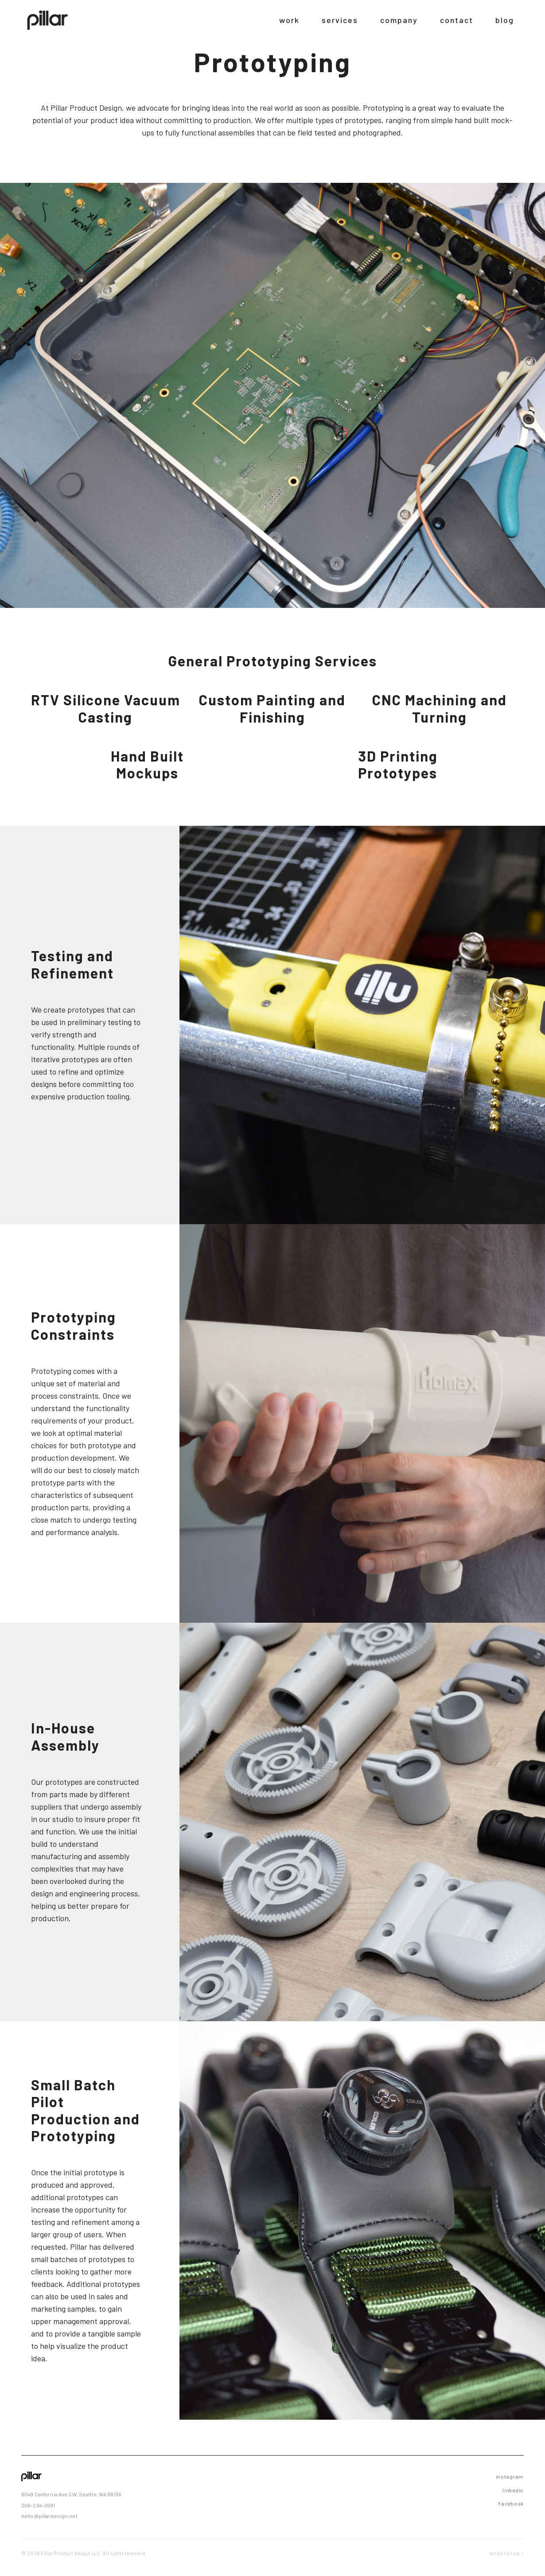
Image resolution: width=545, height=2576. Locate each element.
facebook (511, 2503)
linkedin (513, 2490)
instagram (510, 2476)
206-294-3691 (38, 2505)
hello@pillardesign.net (49, 2516)
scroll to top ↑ (507, 2553)
